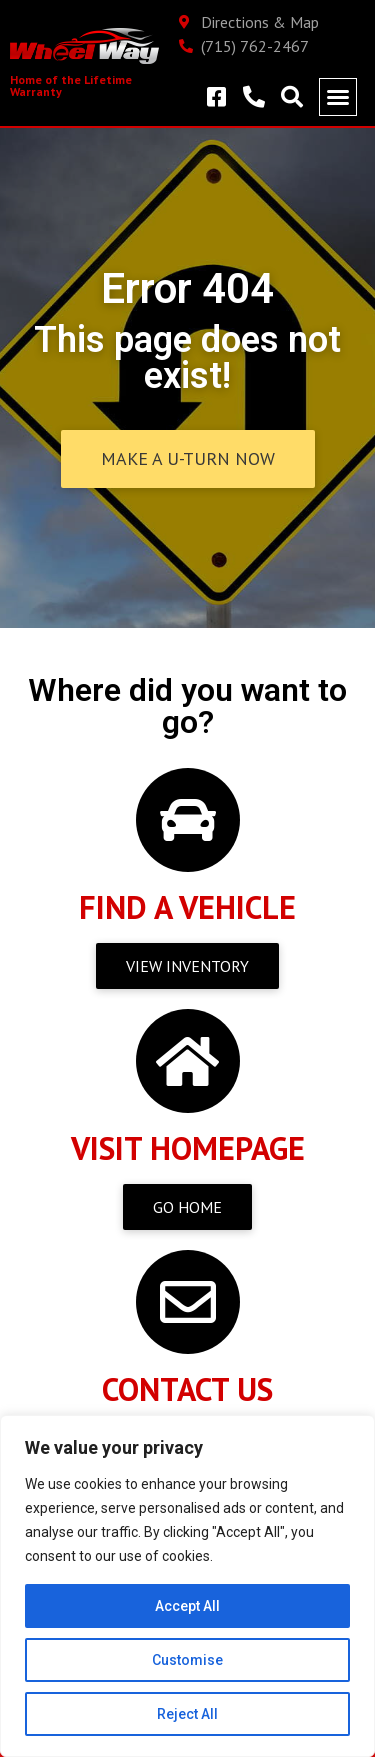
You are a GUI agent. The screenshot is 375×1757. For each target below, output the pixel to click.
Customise (187, 1660)
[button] (338, 97)
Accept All (187, 1606)
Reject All (187, 1714)
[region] (187, 1586)
